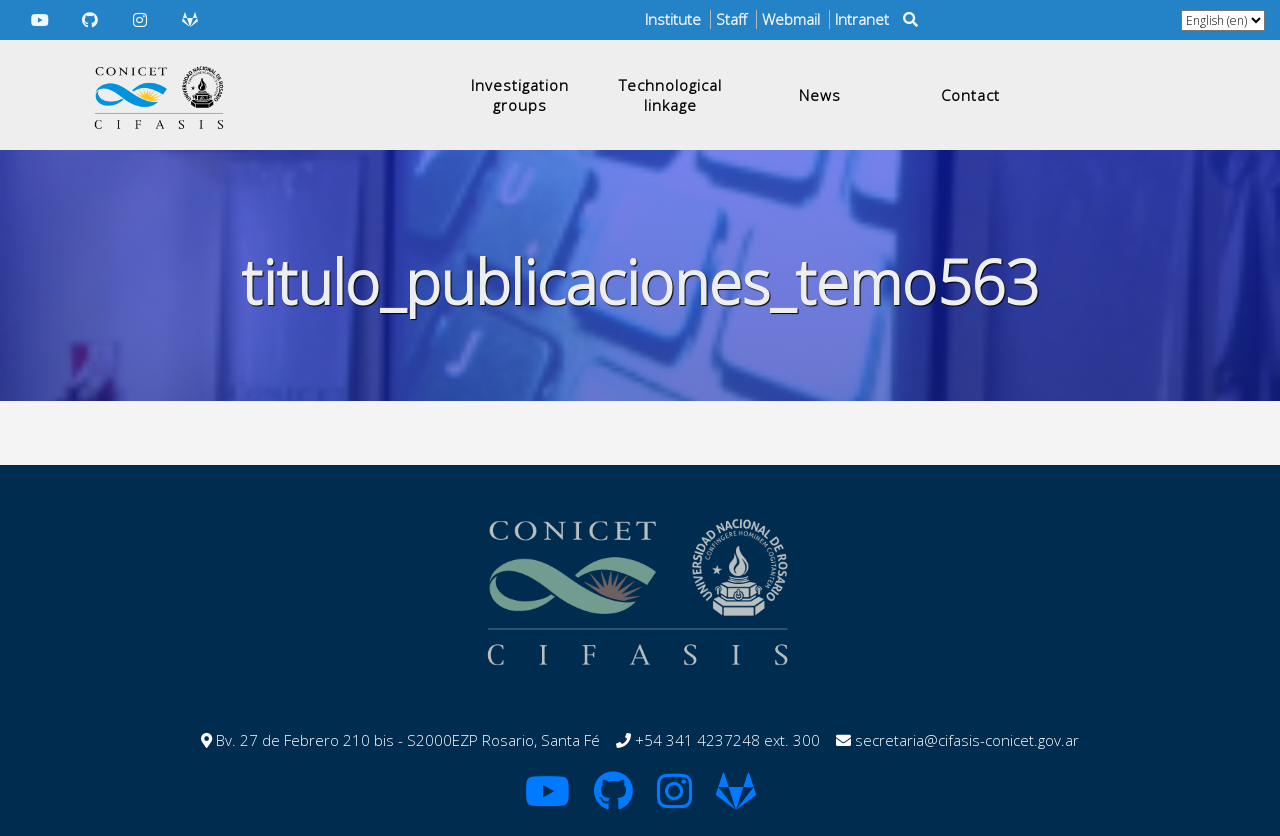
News (820, 95)
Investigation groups (520, 95)
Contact (970, 95)
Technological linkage (670, 95)
